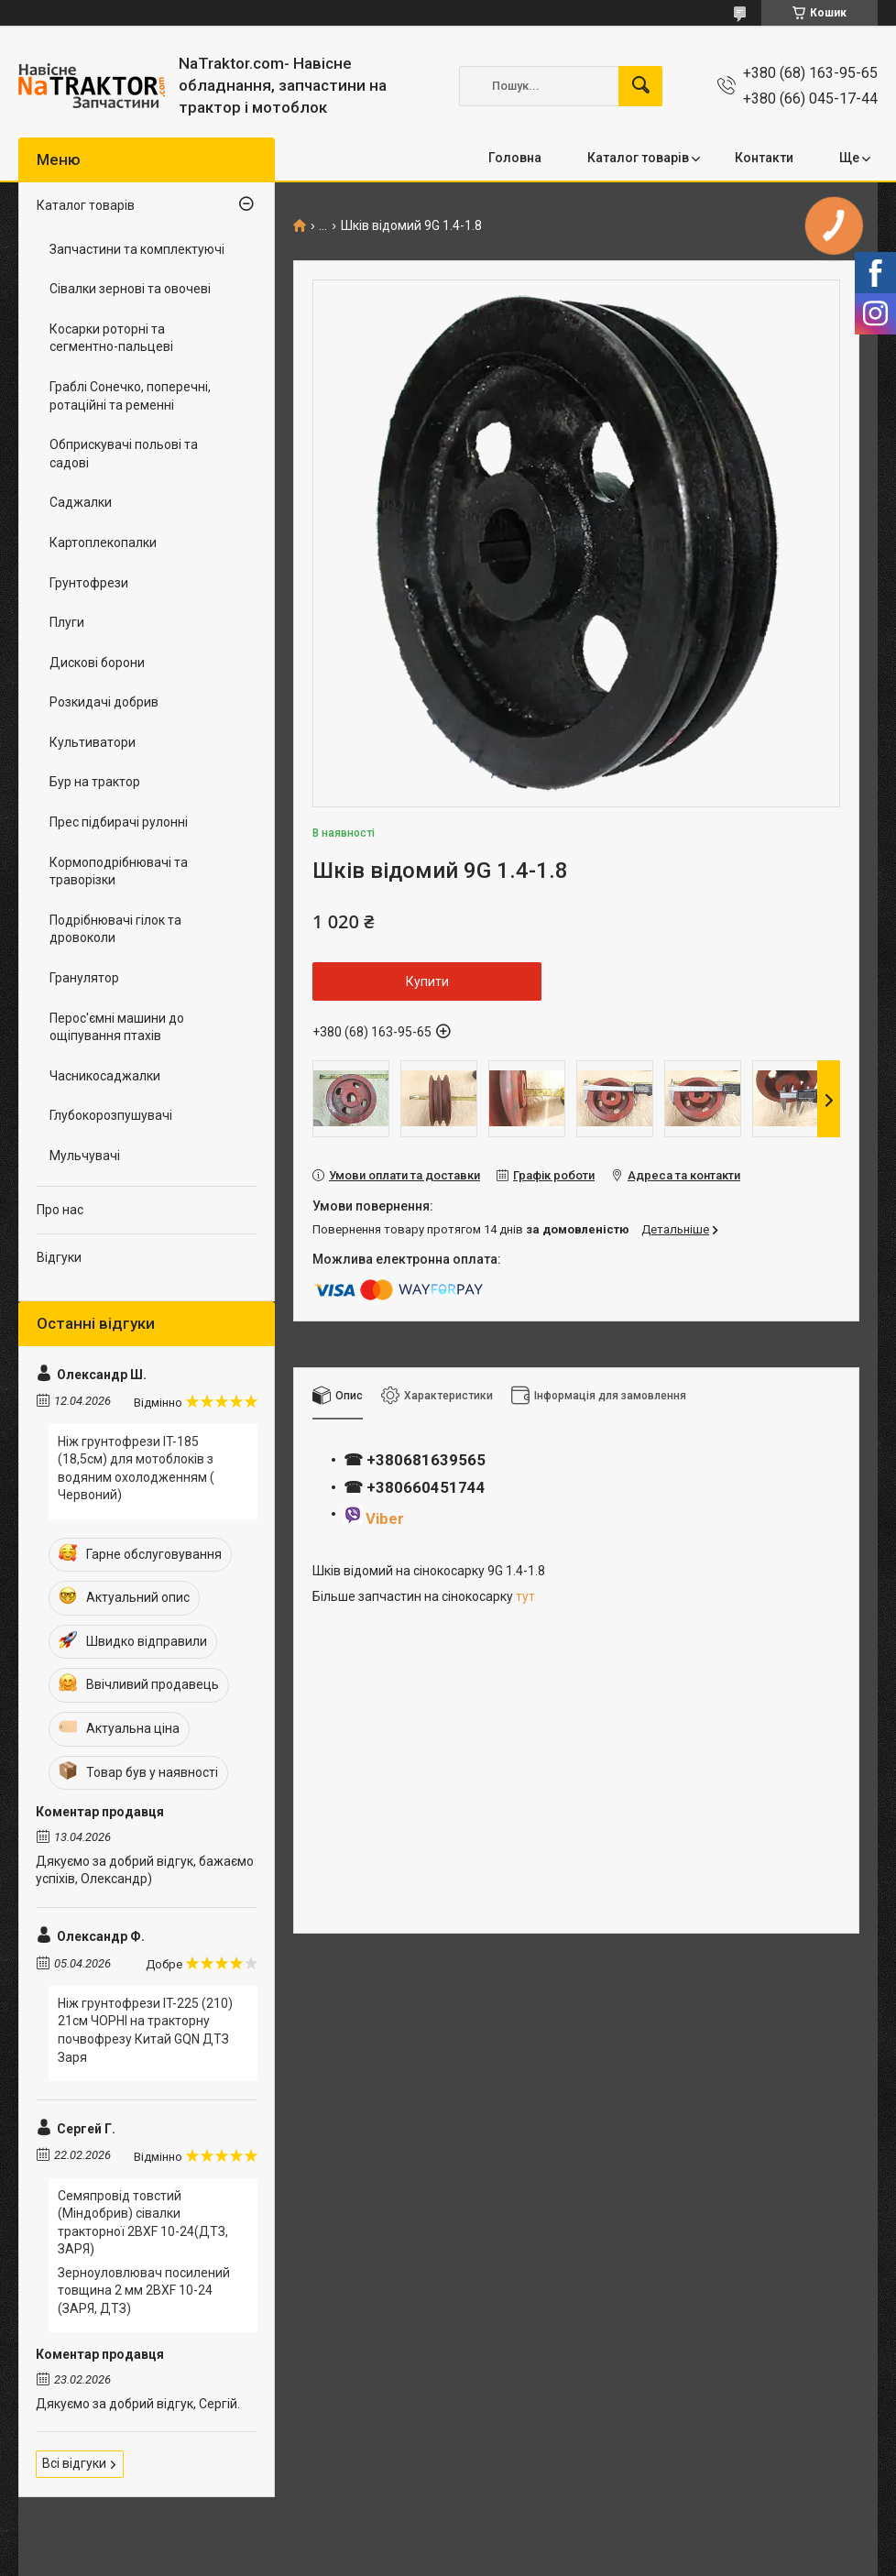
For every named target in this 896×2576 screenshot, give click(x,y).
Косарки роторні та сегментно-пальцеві (111, 338)
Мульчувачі (84, 1155)
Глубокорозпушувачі (110, 1115)
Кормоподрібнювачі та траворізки (118, 871)
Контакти (764, 157)
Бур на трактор (94, 781)
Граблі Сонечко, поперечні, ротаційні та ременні (130, 395)
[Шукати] (640, 86)
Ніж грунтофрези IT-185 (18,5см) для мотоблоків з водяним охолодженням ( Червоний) (136, 1468)
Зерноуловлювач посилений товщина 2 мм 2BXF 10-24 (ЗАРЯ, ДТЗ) (144, 2290)
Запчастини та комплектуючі (136, 249)
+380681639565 (424, 1460)
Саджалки (80, 502)
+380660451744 (426, 1487)
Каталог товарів (638, 157)
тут (525, 1596)
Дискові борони (97, 662)
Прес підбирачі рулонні (118, 822)
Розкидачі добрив (103, 702)
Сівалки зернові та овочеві (130, 288)
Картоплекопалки (103, 542)
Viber (385, 1518)
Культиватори (92, 742)
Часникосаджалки (104, 1076)
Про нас (60, 1209)
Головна (514, 157)
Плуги (66, 622)
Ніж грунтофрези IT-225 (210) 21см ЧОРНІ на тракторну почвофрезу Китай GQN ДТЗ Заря (145, 2030)
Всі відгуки (74, 2463)
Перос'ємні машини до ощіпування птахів (116, 1027)
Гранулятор (84, 977)
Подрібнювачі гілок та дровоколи (115, 929)
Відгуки (59, 1257)
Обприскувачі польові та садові (123, 453)
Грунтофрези (88, 582)
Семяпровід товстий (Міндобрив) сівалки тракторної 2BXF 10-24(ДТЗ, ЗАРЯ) (143, 2222)
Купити (427, 981)
